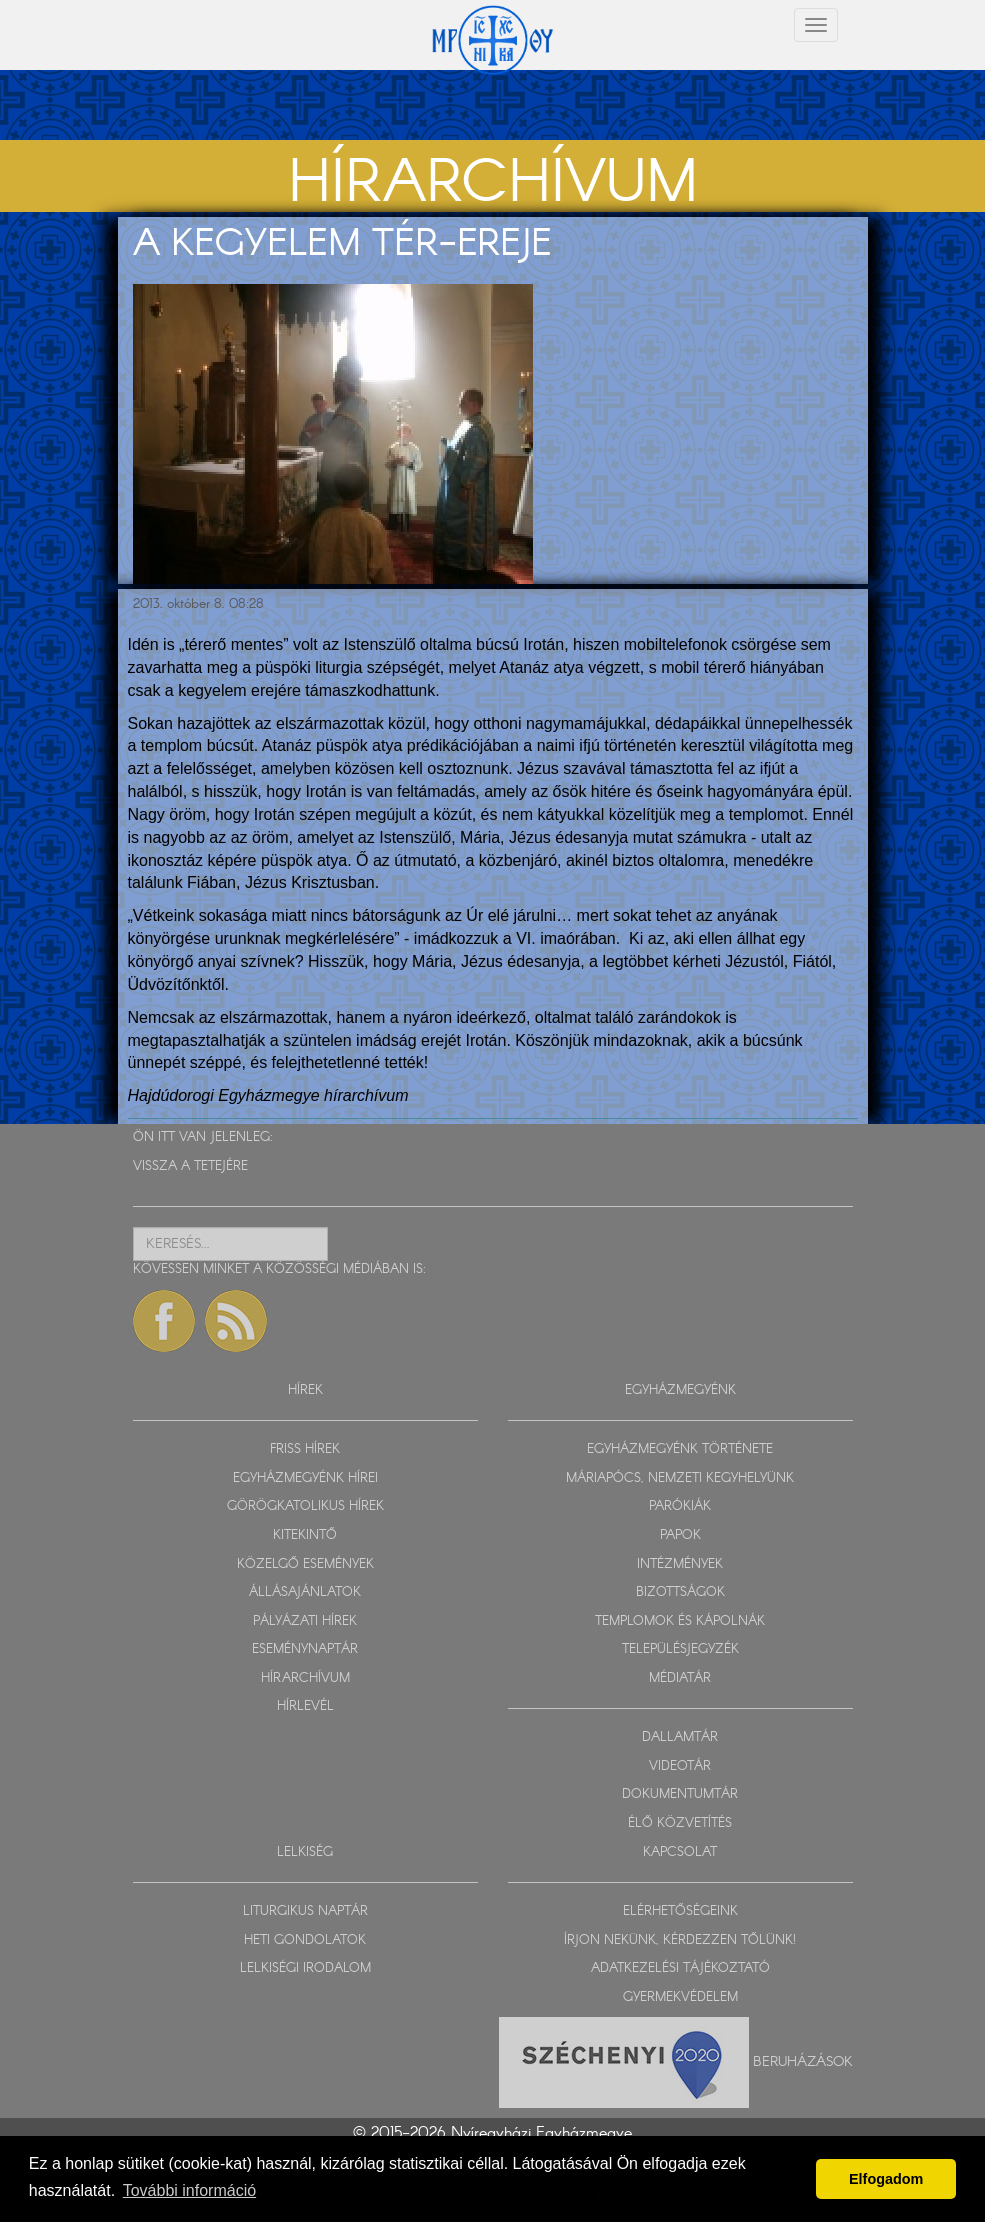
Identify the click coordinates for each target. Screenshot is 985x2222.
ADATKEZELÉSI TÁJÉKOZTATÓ (680, 1968)
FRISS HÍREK (305, 1449)
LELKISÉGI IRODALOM (305, 1968)
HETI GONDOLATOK (305, 1940)
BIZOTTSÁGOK (680, 1592)
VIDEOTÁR (680, 1766)
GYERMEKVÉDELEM (680, 1997)
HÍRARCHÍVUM (305, 1678)
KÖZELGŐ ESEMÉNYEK (305, 1564)
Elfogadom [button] (886, 2179)
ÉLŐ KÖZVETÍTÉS (680, 1823)
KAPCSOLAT (680, 1852)
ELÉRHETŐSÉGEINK (680, 1911)
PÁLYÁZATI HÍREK (305, 1621)
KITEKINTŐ (305, 1535)
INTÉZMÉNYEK (680, 1564)
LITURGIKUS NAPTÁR (305, 1911)
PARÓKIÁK (680, 1506)
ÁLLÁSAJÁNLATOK (305, 1592)
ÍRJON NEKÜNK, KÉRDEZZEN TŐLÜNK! (680, 1940)
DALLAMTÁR (680, 1737)
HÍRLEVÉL (305, 1706)
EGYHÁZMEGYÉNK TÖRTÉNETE (680, 1449)
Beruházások (803, 2062)
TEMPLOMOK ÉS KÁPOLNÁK (680, 1621)
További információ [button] (189, 2190)
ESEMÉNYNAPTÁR (305, 1649)
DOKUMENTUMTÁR (680, 1794)
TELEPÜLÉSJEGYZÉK (680, 1649)
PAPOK (680, 1535)
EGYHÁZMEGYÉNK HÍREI (305, 1478)
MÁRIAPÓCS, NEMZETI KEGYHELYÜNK (680, 1478)
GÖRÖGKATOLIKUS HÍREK (305, 1506)
